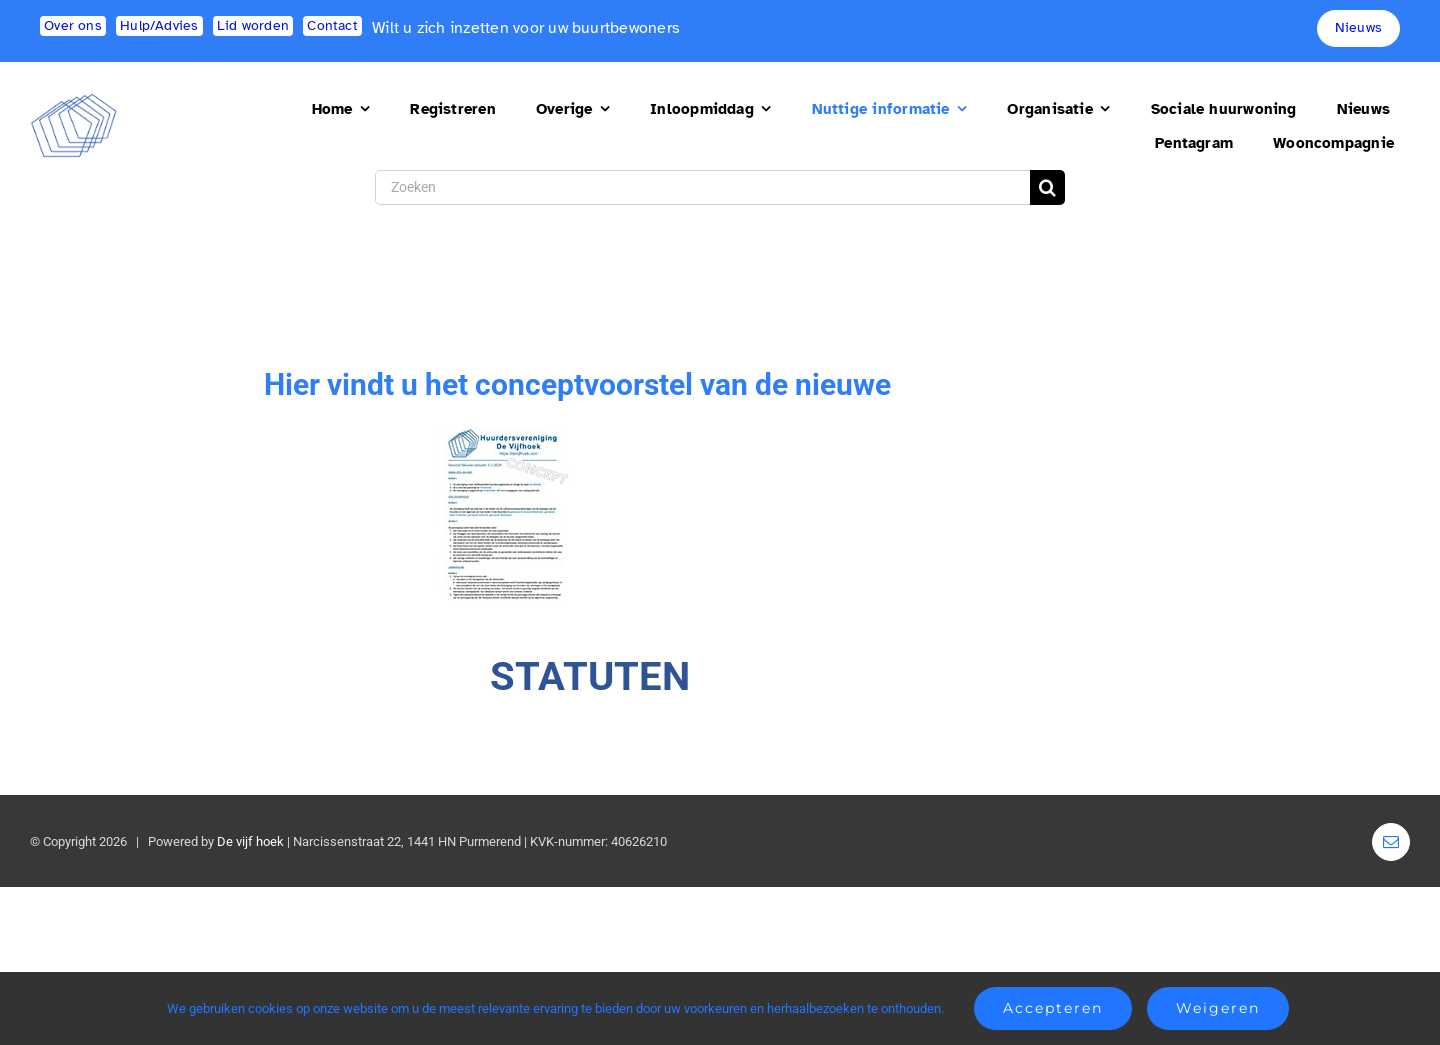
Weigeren (1218, 1008)
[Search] (1047, 187)
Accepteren (1053, 1008)
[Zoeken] (702, 187)
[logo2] (74, 101)
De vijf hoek (250, 841)
